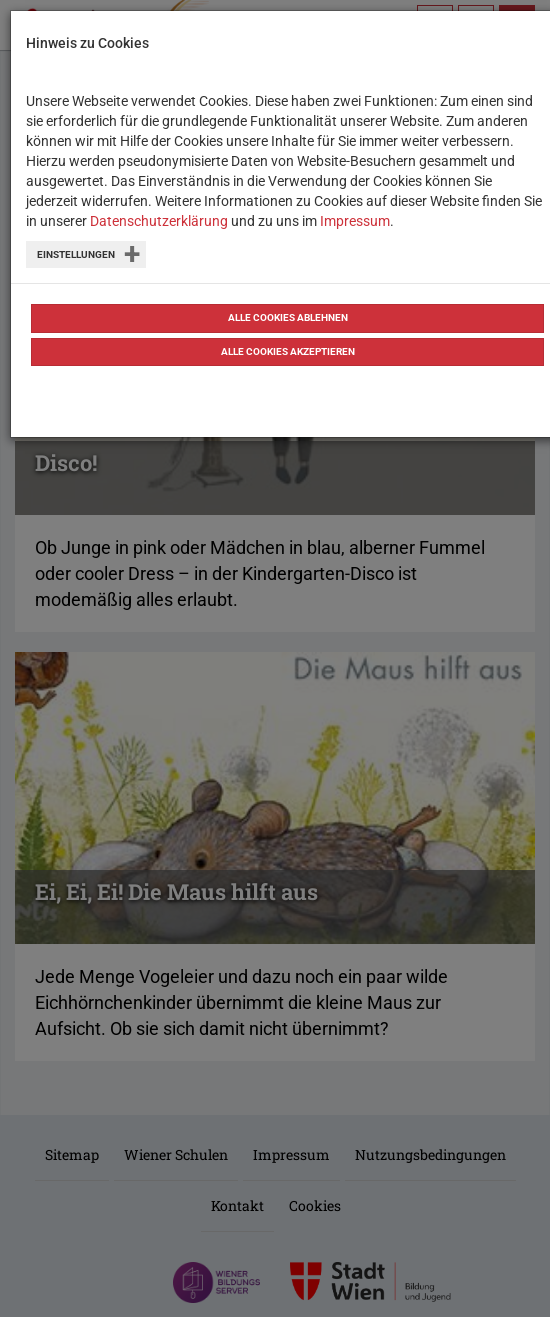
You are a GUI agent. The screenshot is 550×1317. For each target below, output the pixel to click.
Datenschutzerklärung (159, 221)
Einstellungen (76, 254)
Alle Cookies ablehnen (288, 317)
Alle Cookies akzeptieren (288, 351)
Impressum (355, 221)
